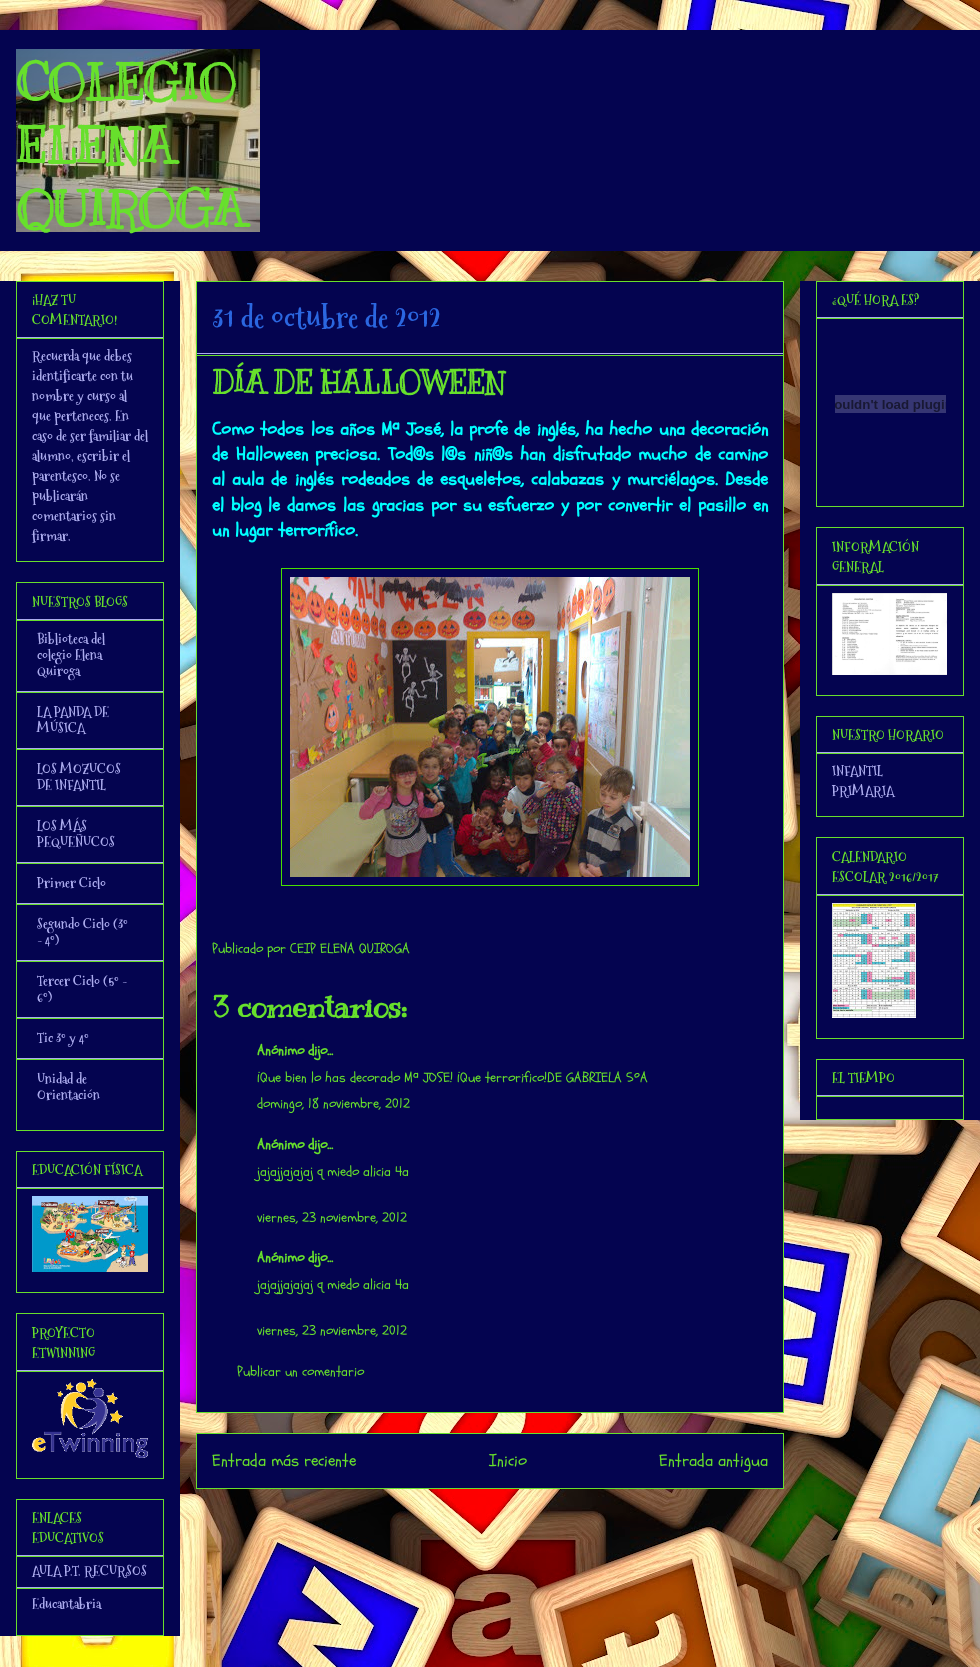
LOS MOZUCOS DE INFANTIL (79, 777)
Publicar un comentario (300, 1371)
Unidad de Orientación (68, 1087)
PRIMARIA (863, 791)
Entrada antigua (713, 1460)
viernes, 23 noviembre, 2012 (332, 1217)
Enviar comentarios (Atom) (530, 1515)
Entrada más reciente (284, 1460)
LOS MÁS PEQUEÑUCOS (76, 834)
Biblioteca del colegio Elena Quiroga (71, 655)
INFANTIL (857, 771)
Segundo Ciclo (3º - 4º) (82, 932)
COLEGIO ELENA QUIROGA (130, 146)
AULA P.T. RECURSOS (89, 1571)
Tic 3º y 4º (63, 1038)
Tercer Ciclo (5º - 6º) (82, 989)
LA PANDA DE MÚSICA (73, 720)
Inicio (508, 1460)
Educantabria (66, 1604)
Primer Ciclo (71, 883)
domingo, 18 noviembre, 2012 (333, 1103)
